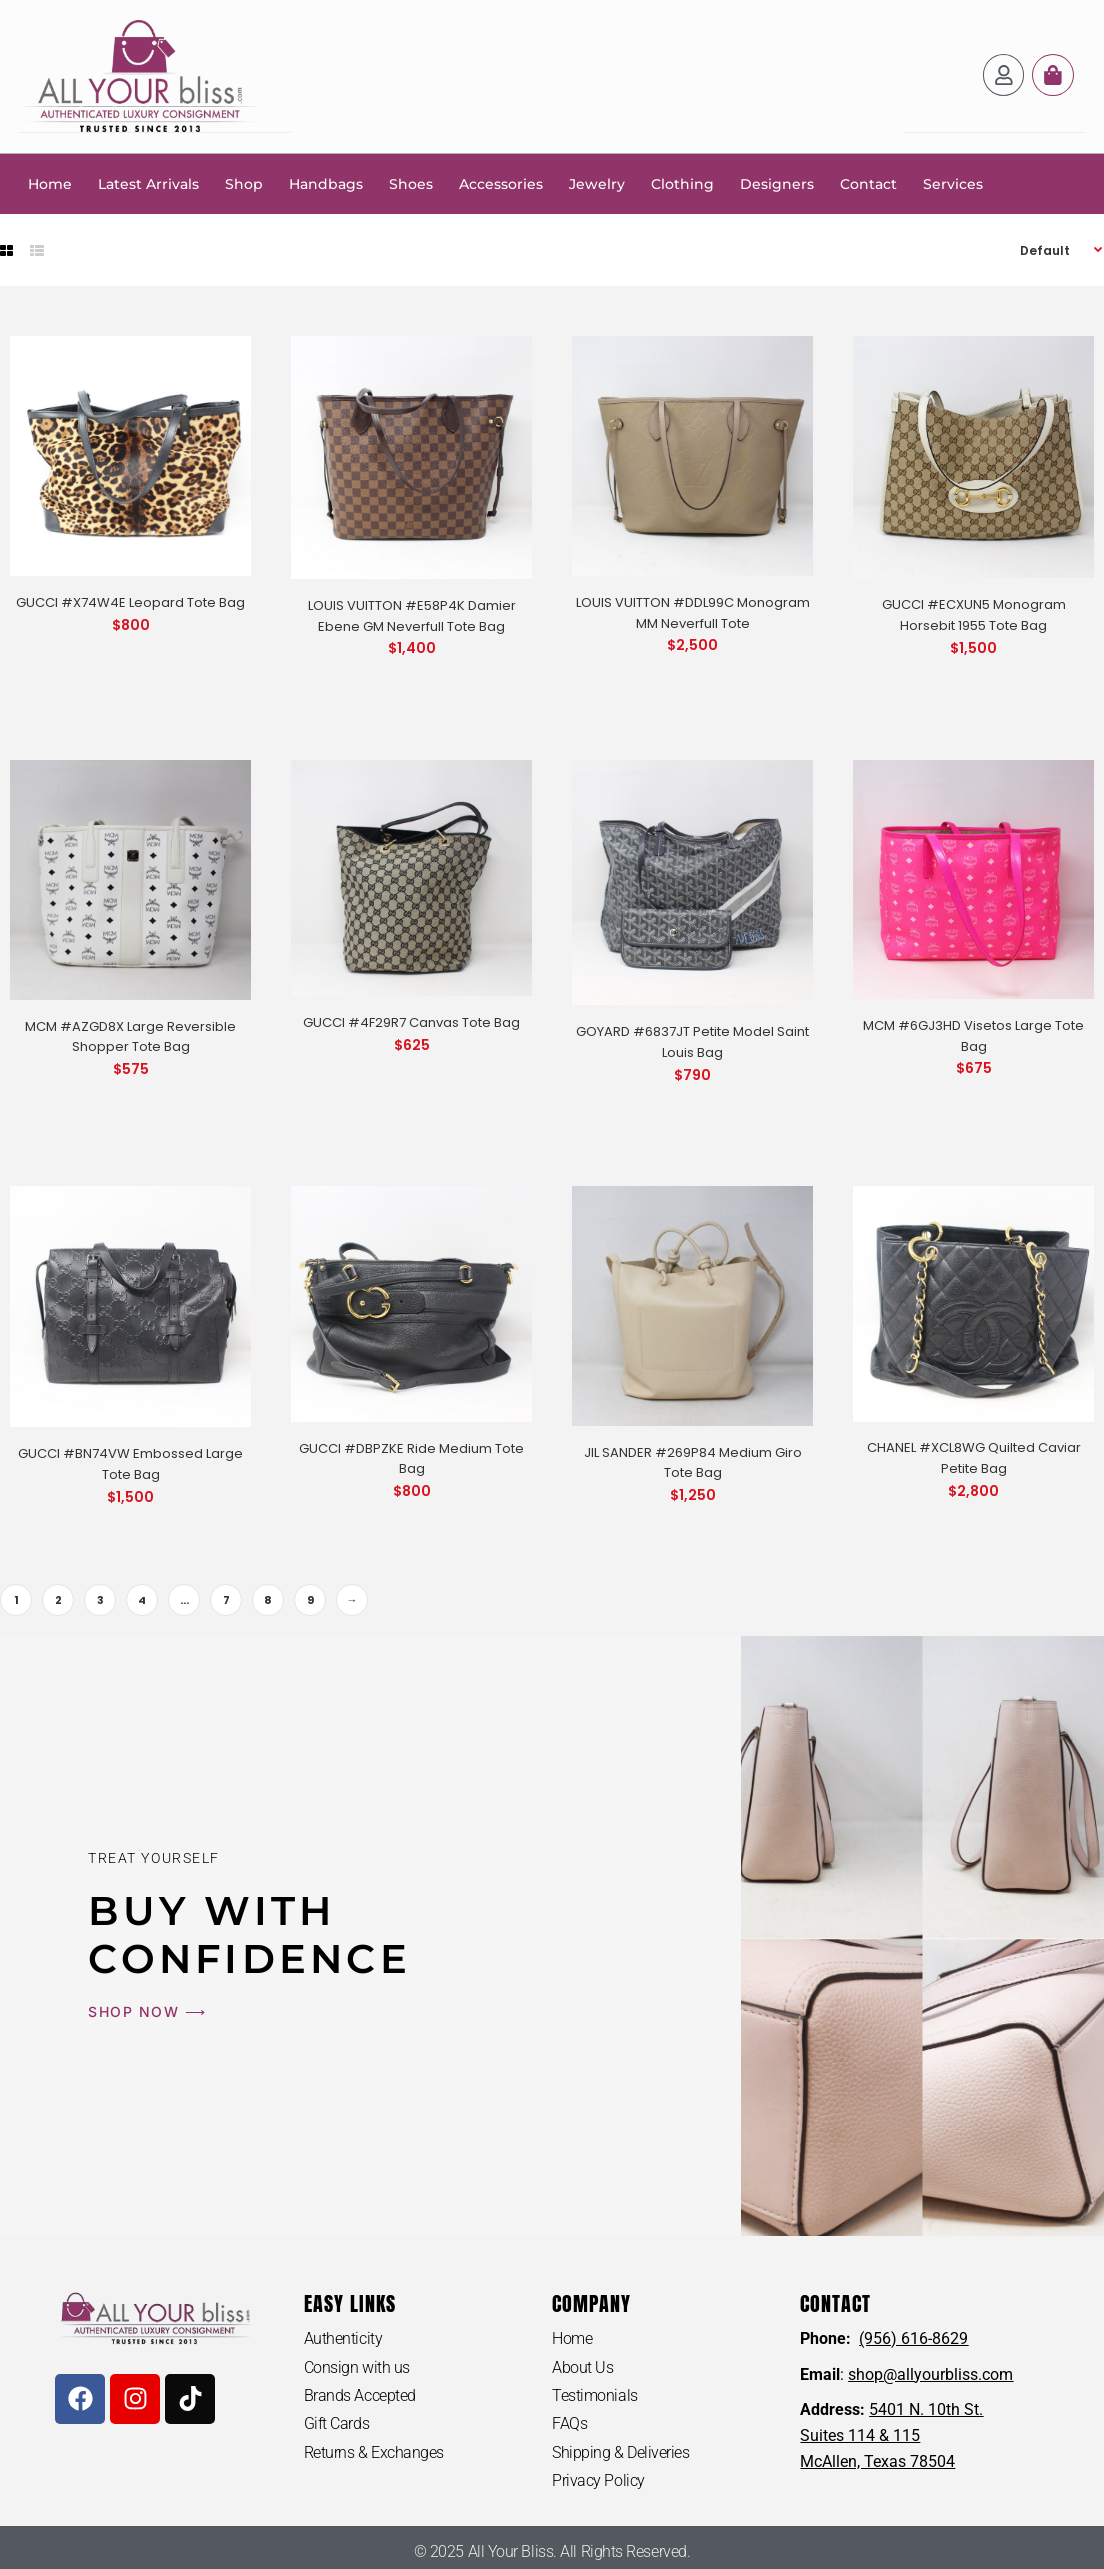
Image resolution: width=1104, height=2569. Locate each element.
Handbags (326, 183)
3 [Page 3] (100, 1599)
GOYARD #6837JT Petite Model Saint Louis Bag (692, 1041)
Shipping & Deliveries (621, 2452)
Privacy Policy (598, 2480)
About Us (582, 2366)
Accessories (501, 183)
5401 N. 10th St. (926, 2408)
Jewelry (597, 183)
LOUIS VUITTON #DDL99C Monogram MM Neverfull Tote (693, 612)
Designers (777, 183)
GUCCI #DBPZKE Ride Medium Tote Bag (411, 1458)
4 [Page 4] (142, 1599)
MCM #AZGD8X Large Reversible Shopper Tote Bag (130, 1036)
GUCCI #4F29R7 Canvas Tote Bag (411, 1021)
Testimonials (595, 2394)
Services (953, 183)
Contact (868, 183)
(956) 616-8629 (913, 2337)
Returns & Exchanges (374, 2452)
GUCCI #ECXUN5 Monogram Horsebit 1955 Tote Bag (974, 614)
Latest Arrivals (148, 183)
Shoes (411, 183)
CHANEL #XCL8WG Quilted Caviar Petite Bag (974, 1457)
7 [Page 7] (226, 1599)
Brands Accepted (360, 2394)
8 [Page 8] (268, 1599)
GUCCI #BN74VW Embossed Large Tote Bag (130, 1463)
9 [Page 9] (310, 1599)
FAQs (569, 2423)
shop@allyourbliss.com (930, 2373)
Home (50, 183)
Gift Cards (337, 2423)
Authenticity (343, 2337)
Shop (244, 183)
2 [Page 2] (58, 1599)
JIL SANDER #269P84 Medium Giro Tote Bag (693, 1462)
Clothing (682, 183)
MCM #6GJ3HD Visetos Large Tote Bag (973, 1035)
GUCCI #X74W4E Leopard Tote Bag (130, 601)
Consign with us (357, 2366)
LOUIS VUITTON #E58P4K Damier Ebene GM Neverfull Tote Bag (412, 615)
